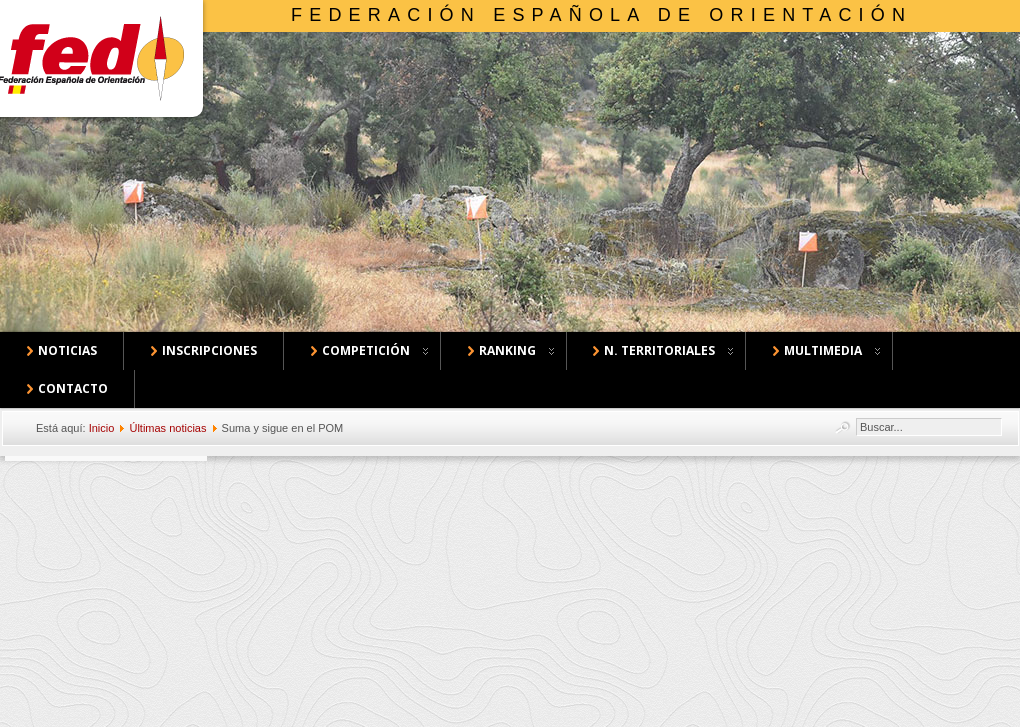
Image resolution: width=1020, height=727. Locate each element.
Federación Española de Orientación (601, 15)
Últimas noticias (167, 428)
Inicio (102, 428)
